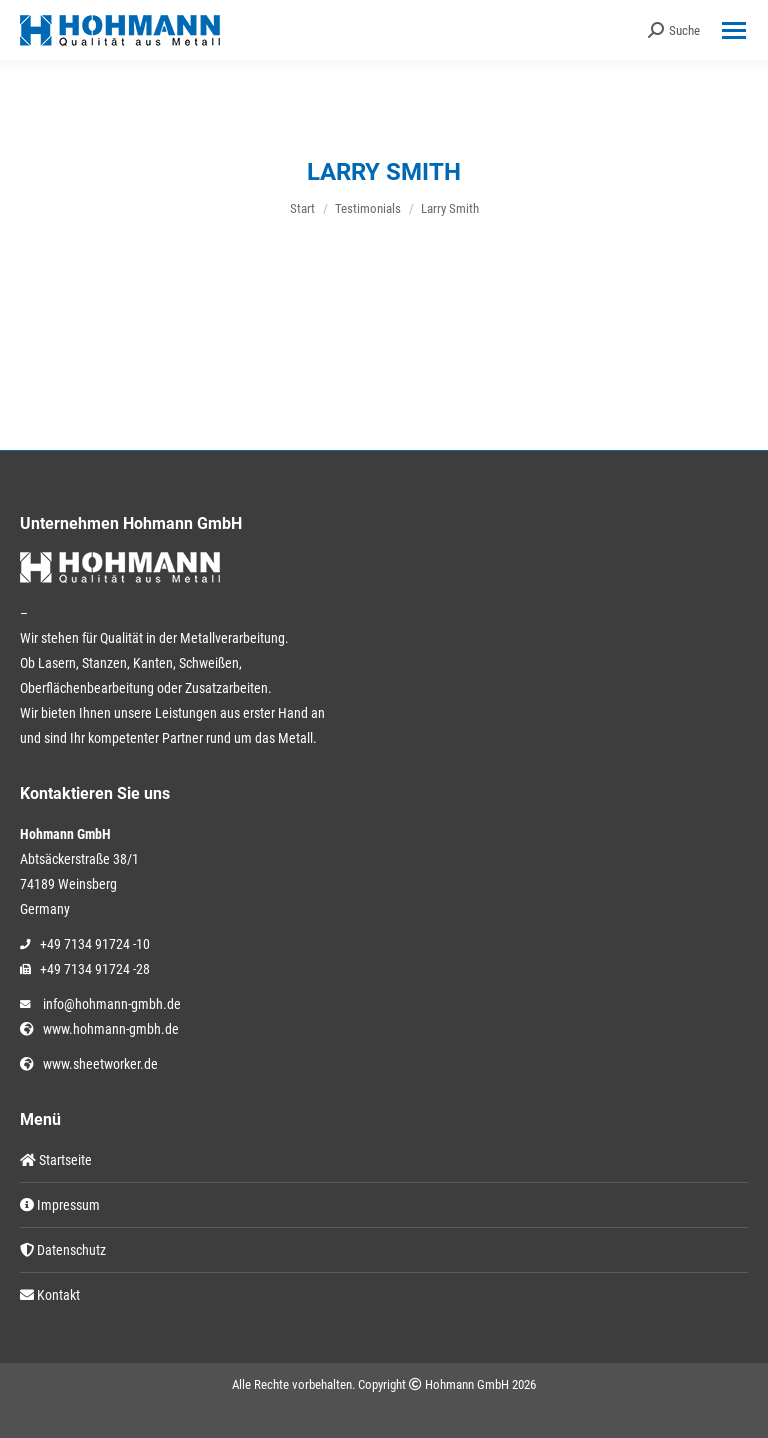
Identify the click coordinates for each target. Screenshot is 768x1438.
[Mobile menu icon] (734, 30)
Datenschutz (63, 1250)
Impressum (60, 1205)
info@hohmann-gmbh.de (112, 1004)
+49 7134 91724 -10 (95, 944)
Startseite (56, 1160)
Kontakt (50, 1295)
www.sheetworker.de (97, 1064)
